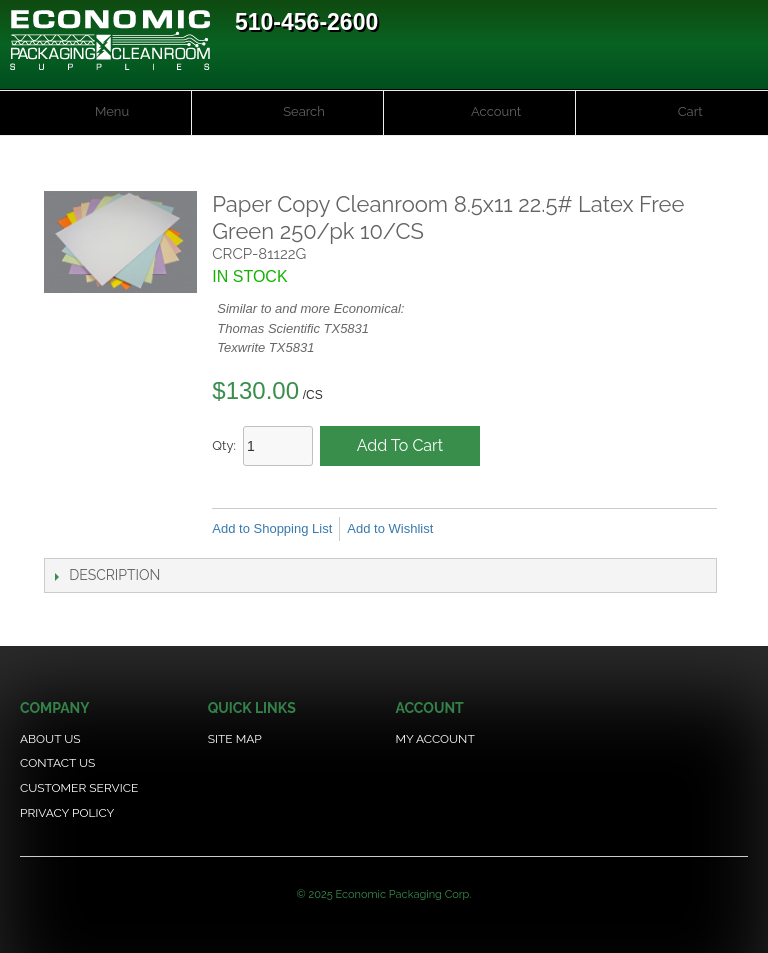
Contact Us (57, 763)
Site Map (235, 739)
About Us (50, 739)
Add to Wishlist (390, 528)
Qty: (224, 445)
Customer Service (79, 788)
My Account (434, 739)
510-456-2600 (306, 22)
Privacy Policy (67, 813)
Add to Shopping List (272, 528)
